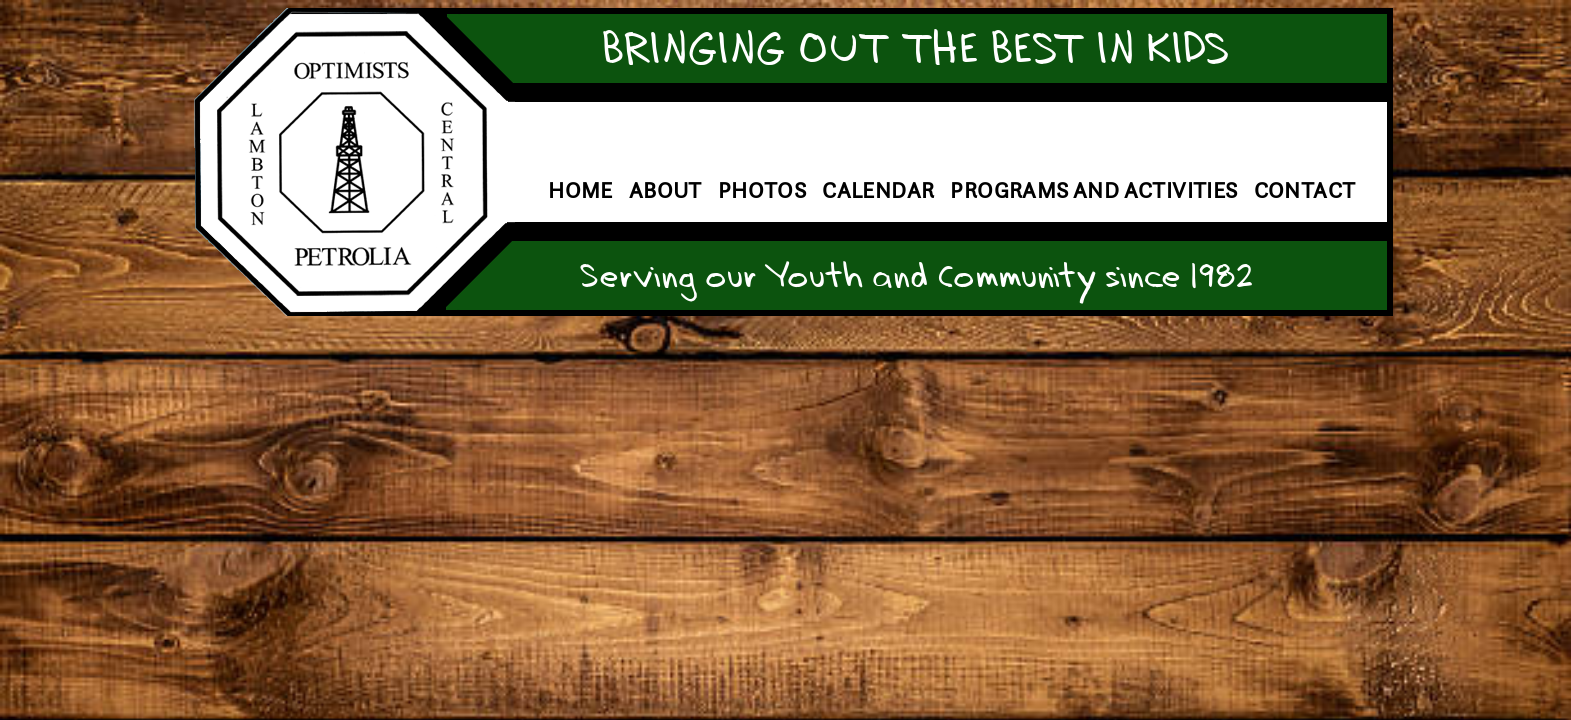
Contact (1305, 190)
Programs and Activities (1093, 190)
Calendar (878, 190)
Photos (762, 190)
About (665, 190)
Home (580, 190)
